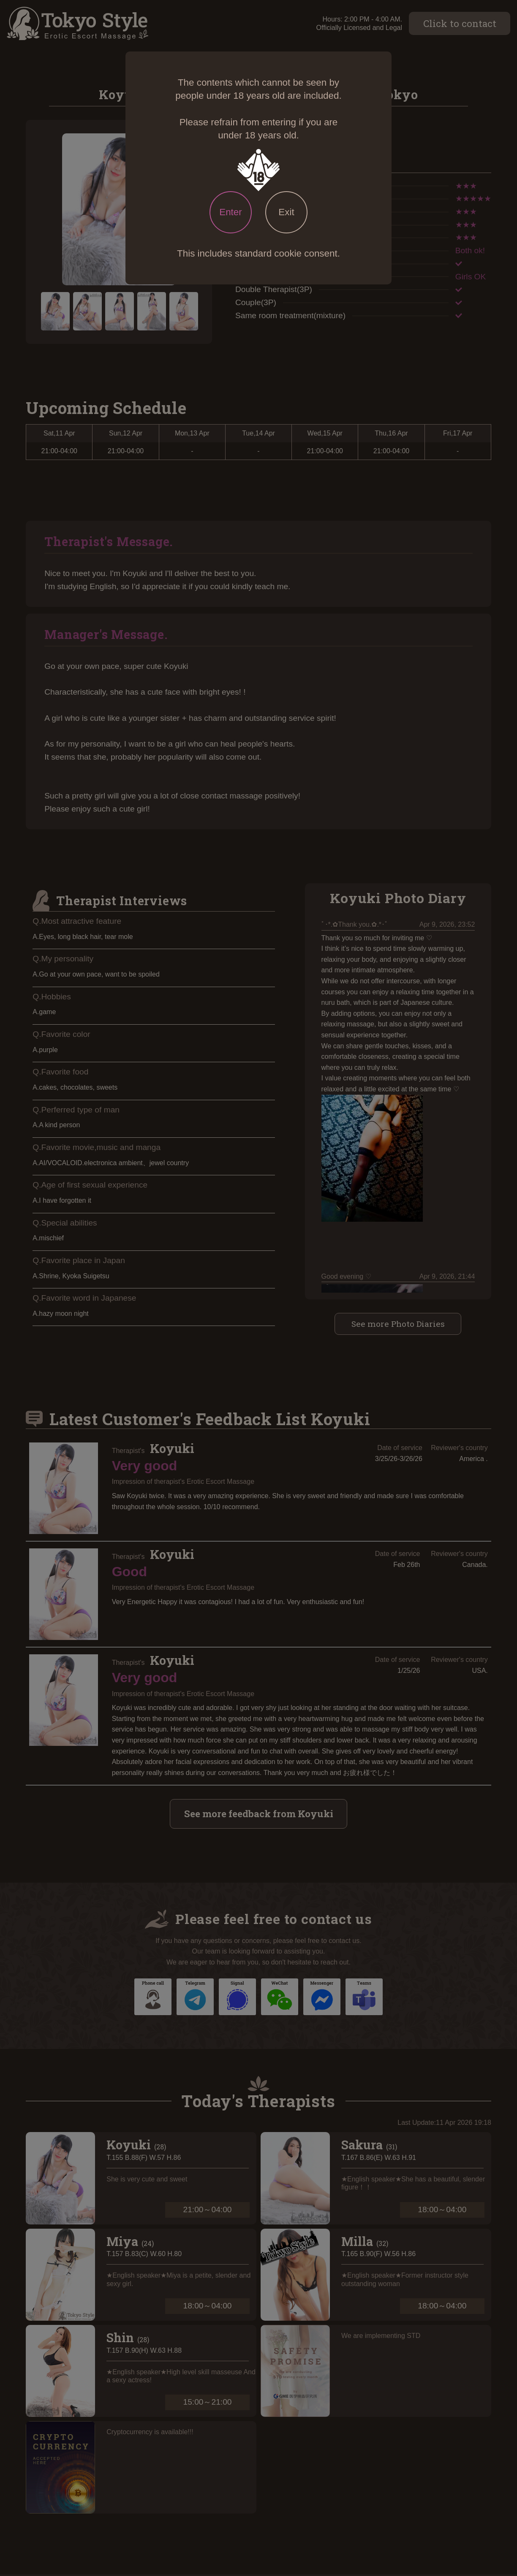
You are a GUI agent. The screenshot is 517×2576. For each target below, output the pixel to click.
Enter (230, 212)
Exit (286, 212)
